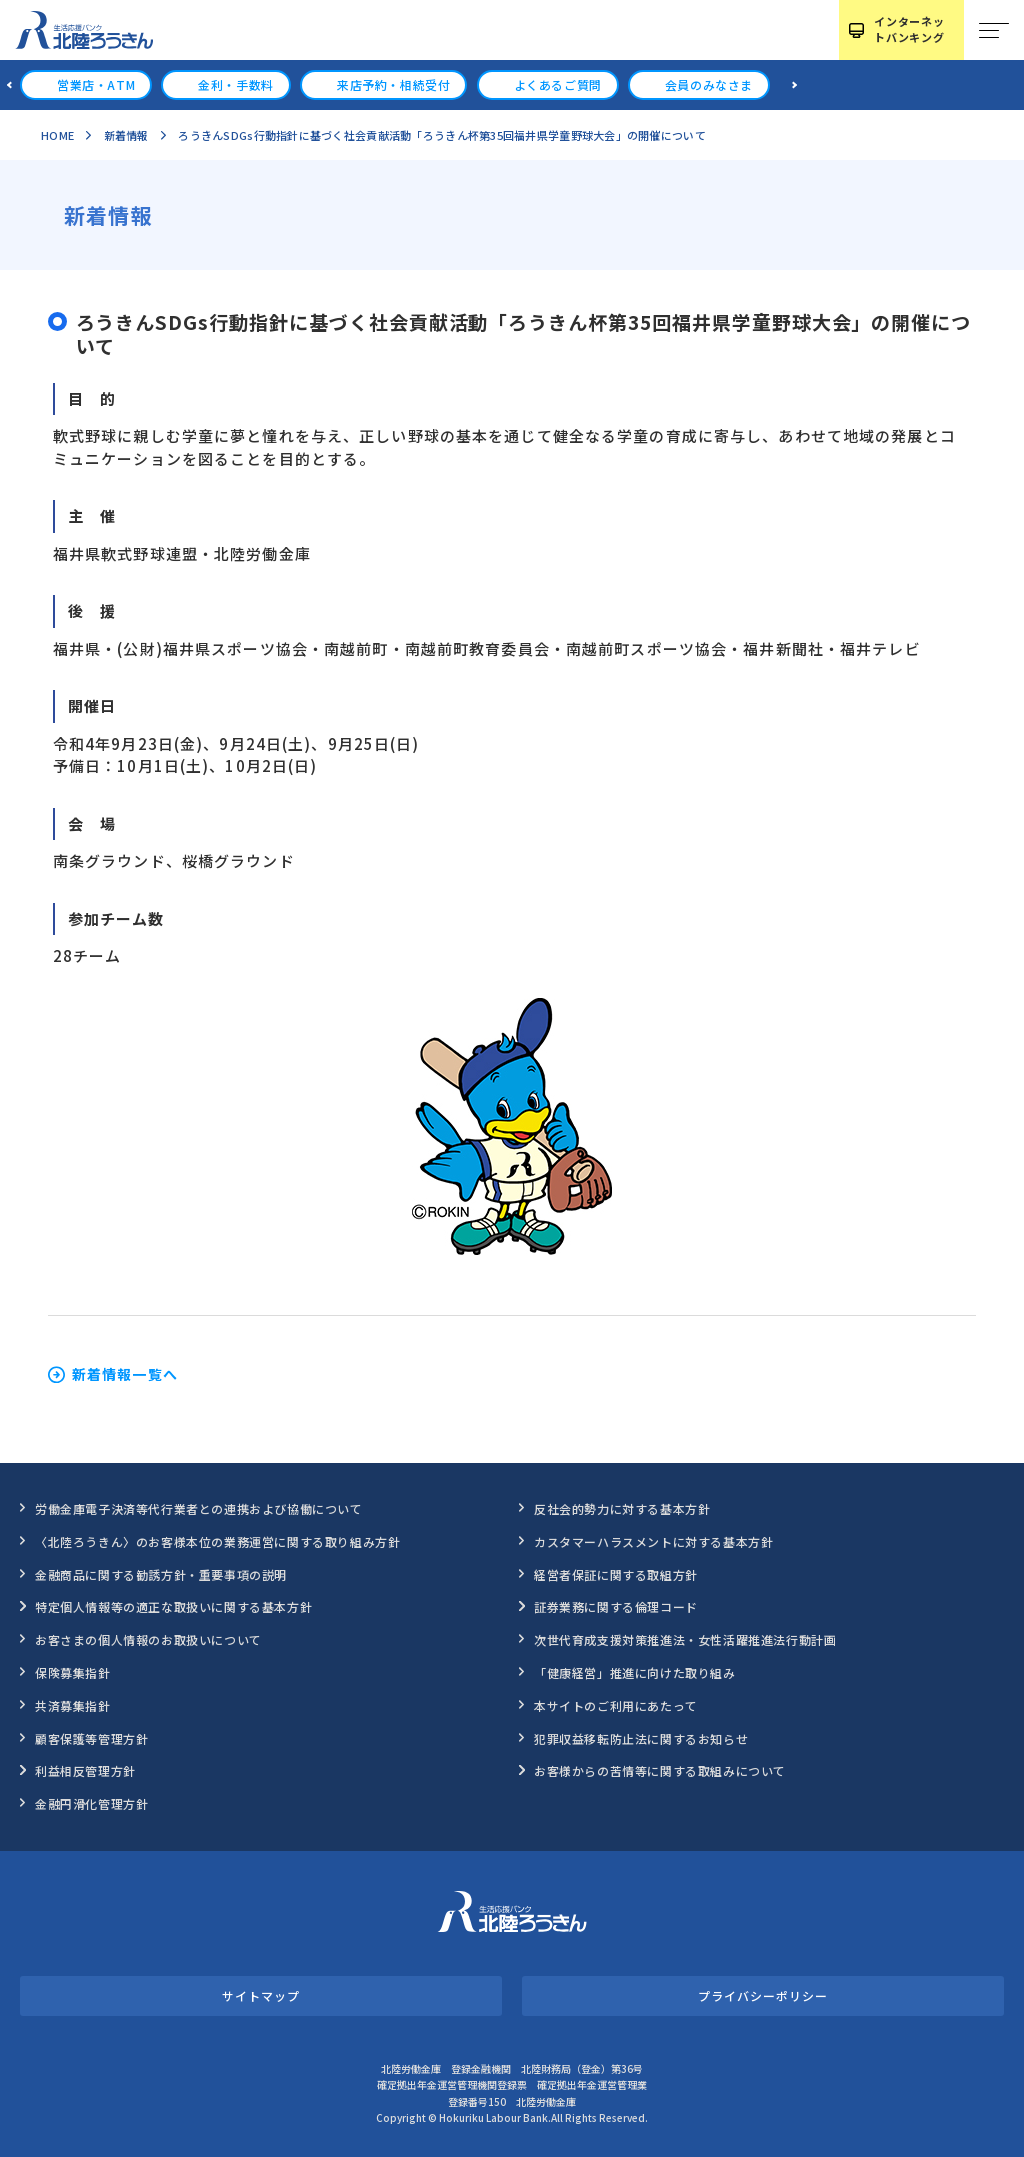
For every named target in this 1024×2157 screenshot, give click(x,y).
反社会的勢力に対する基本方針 (622, 1508)
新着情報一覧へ (124, 1375)
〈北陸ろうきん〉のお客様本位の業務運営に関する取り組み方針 (217, 1541)
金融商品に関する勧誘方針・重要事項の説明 (161, 1574)
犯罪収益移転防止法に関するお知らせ (641, 1738)
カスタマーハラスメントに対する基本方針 (653, 1541)
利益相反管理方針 (85, 1770)
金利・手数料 (236, 84)
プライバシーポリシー (762, 1995)
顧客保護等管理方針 (91, 1738)
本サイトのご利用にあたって (616, 1705)
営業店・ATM (96, 84)
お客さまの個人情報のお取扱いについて (148, 1639)
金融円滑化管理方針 (91, 1803)
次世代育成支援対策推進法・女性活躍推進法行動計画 (685, 1639)
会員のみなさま (709, 84)
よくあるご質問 (558, 84)
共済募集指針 (73, 1705)
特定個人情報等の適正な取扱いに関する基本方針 (173, 1606)
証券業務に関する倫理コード (616, 1606)
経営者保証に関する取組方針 (616, 1574)
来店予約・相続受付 (393, 84)
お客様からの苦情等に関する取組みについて (660, 1770)
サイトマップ (260, 1995)
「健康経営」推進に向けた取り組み (635, 1672)
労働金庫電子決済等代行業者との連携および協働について (199, 1508)
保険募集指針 (73, 1672)
